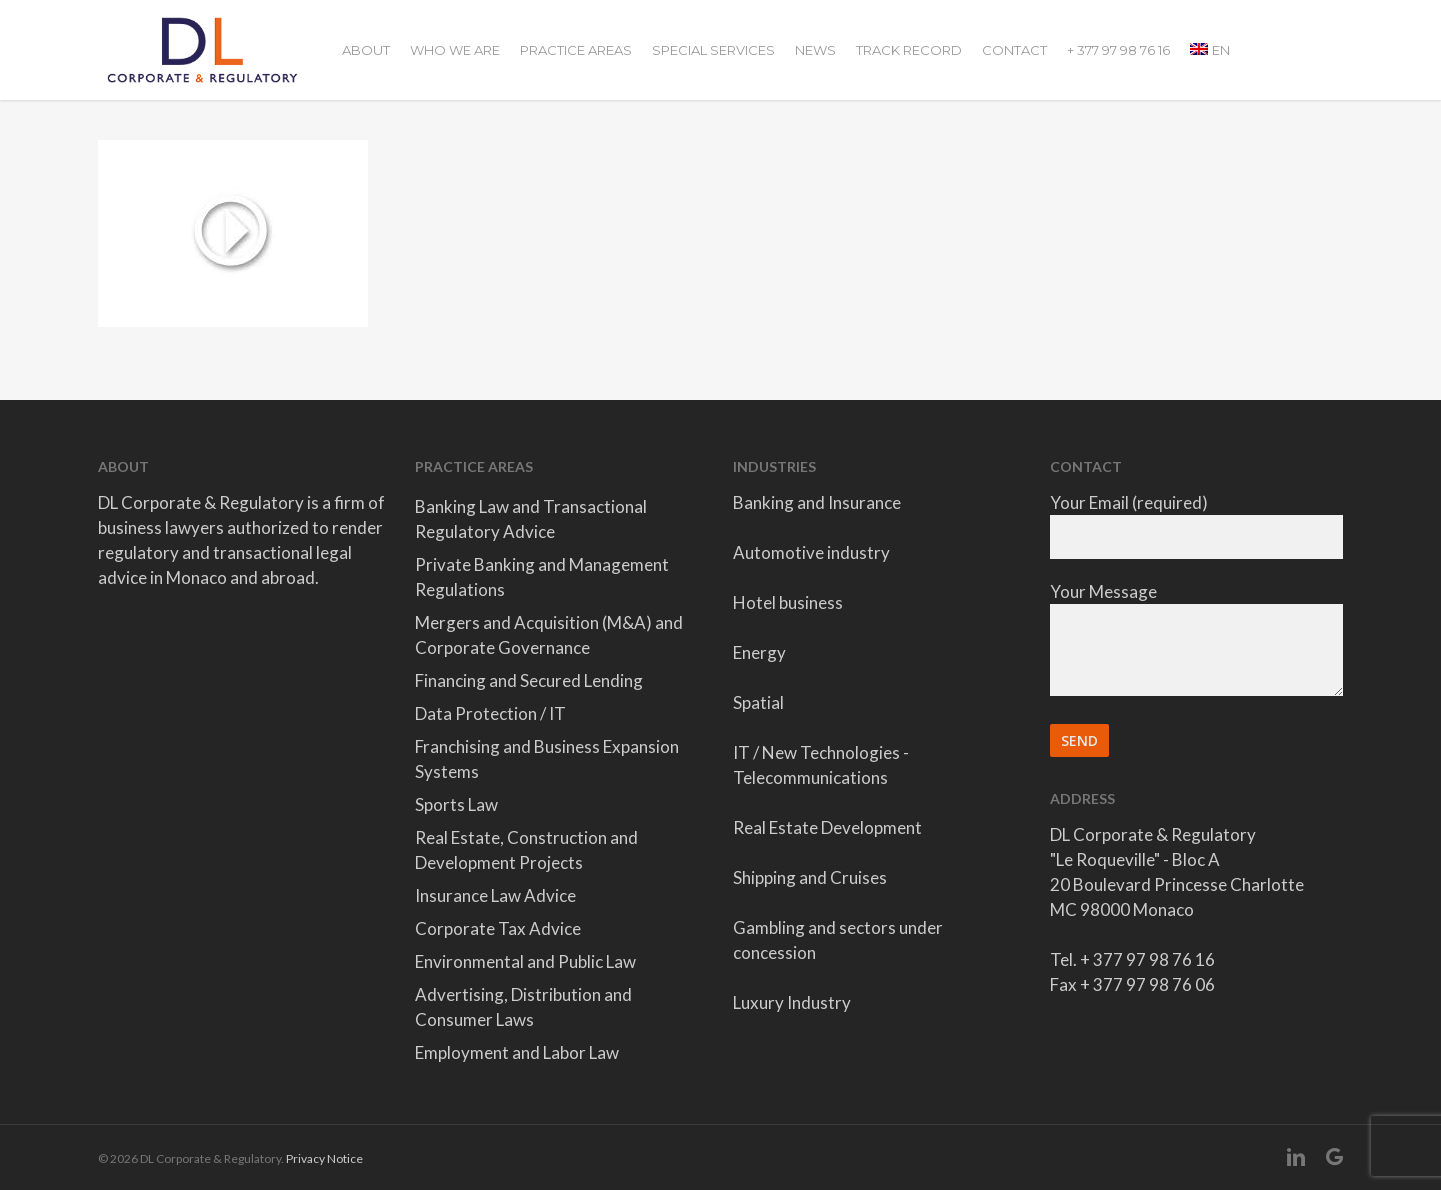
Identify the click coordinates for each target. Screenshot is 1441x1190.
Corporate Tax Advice (498, 928)
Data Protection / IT (490, 713)
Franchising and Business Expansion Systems (547, 759)
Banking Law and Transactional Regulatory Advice (531, 519)
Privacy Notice (324, 1158)
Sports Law (456, 804)
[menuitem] (1210, 50)
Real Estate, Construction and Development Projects (526, 850)
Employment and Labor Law (517, 1052)
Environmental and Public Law (525, 961)
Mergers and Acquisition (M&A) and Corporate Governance (549, 635)
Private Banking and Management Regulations (542, 577)
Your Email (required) (1196, 525)
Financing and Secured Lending (529, 680)
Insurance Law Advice (495, 895)
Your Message (1196, 641)
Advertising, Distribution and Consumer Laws (523, 1007)
